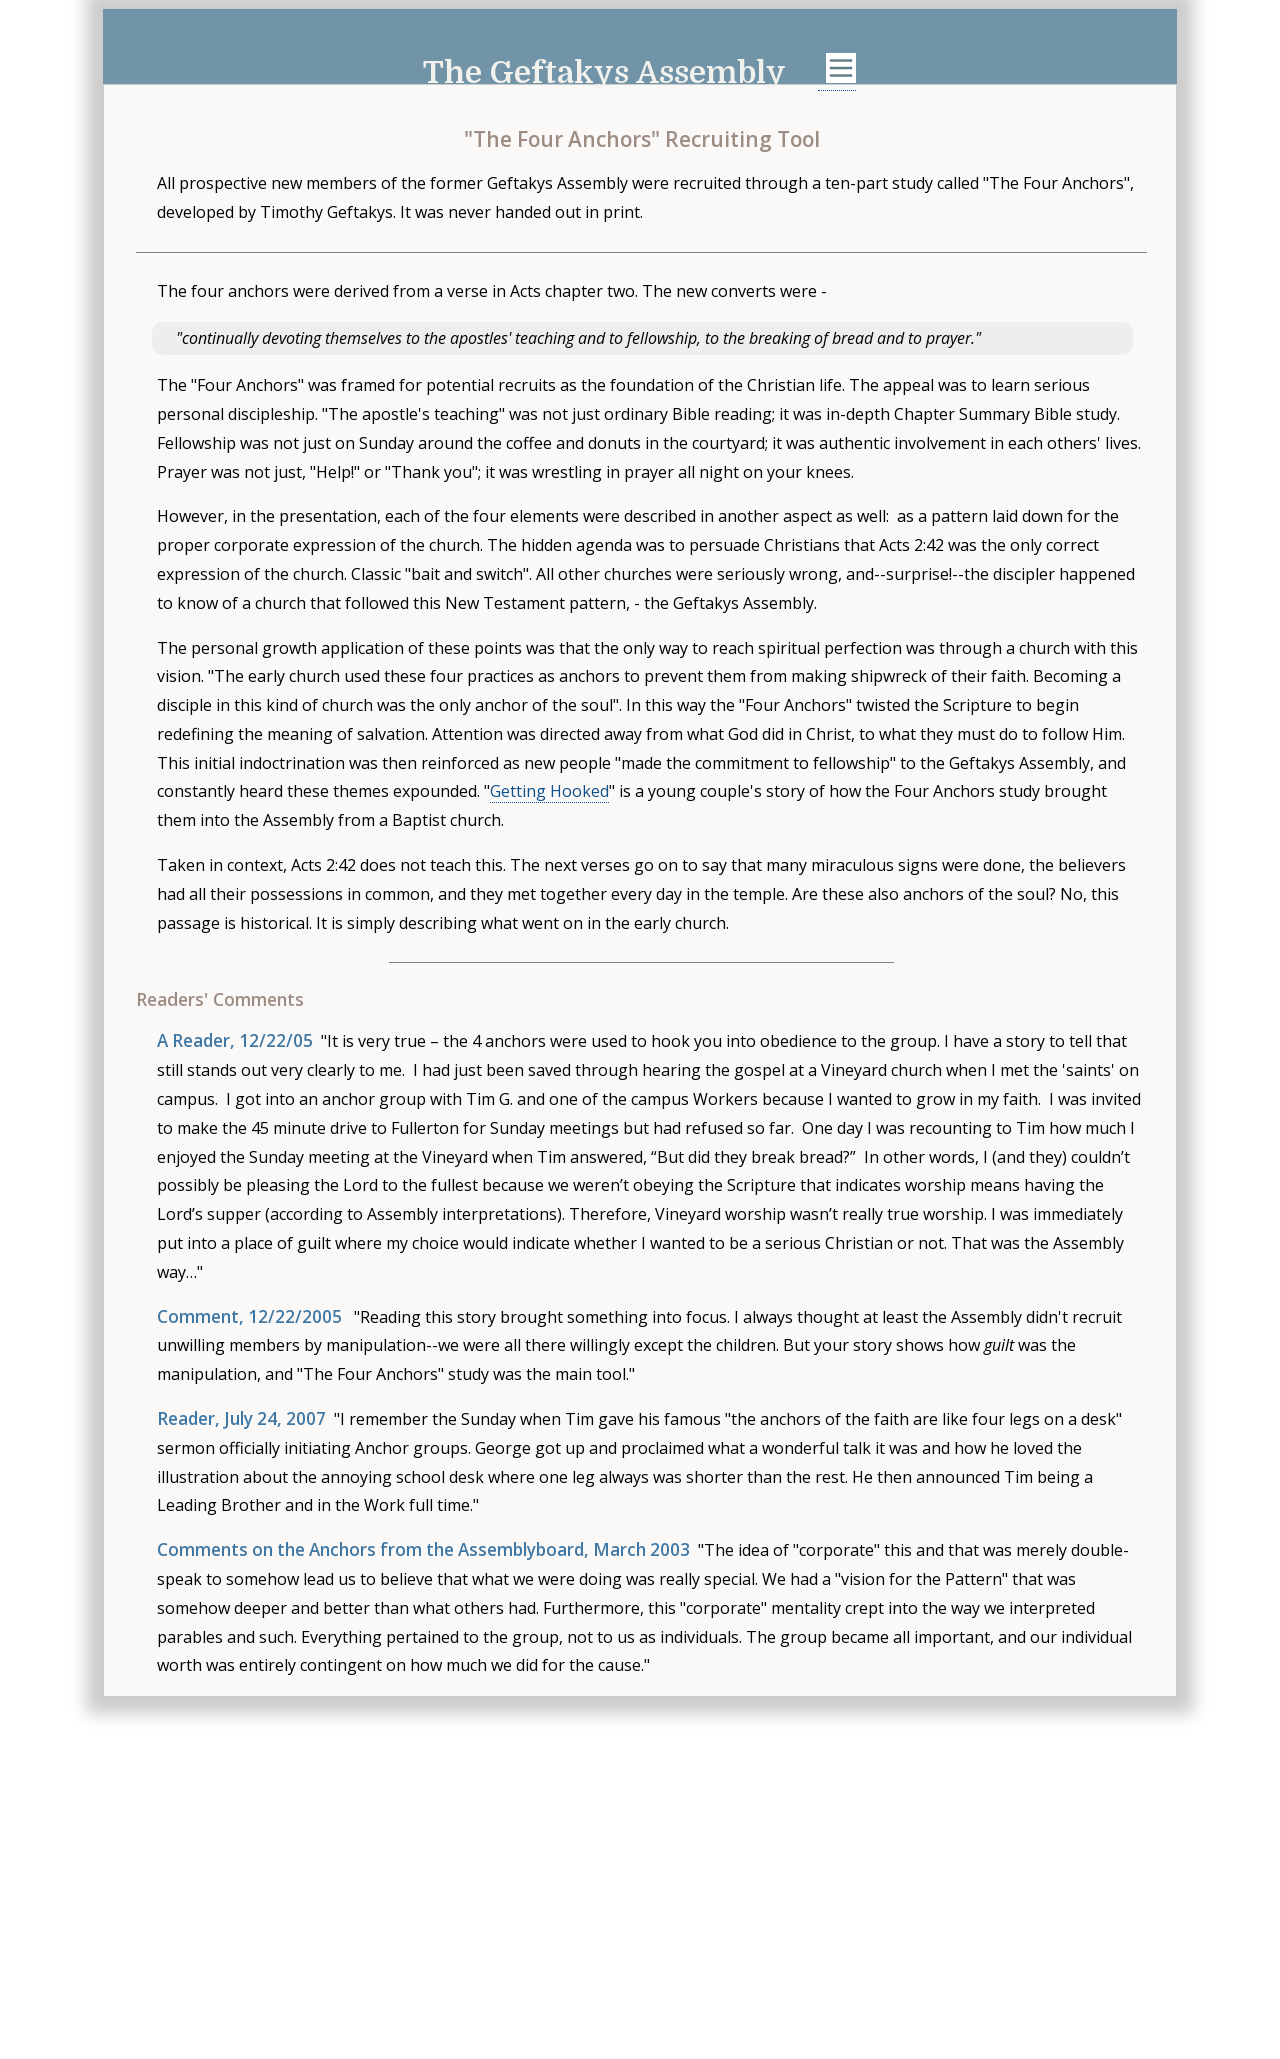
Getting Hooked (549, 791)
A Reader (193, 1040)
